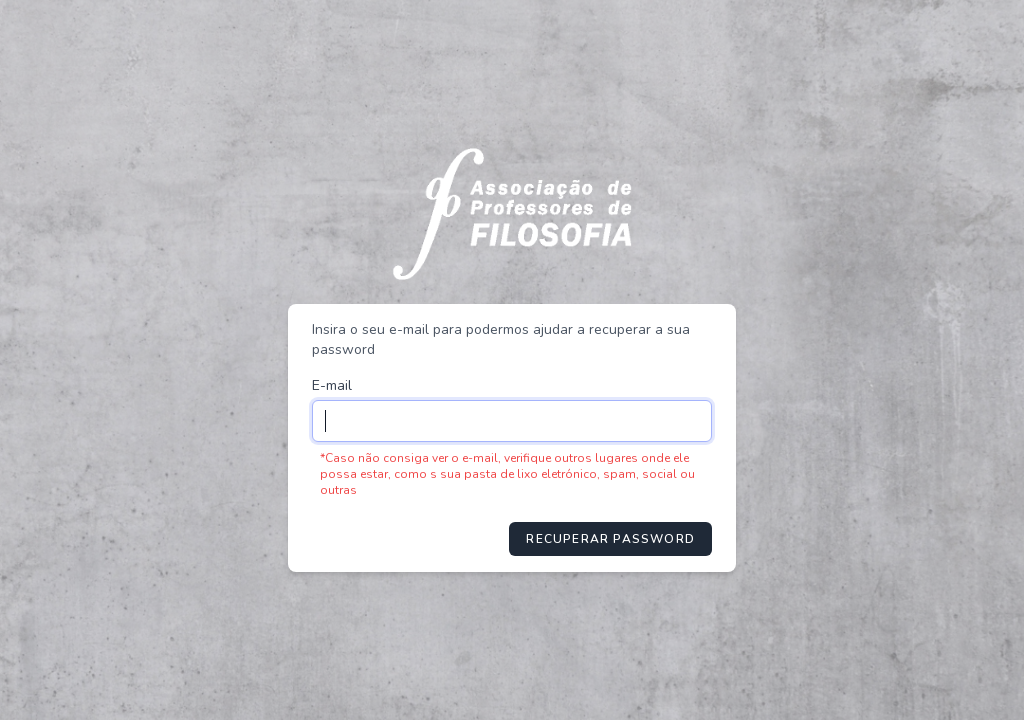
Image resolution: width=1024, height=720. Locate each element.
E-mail (332, 385)
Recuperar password (610, 539)
